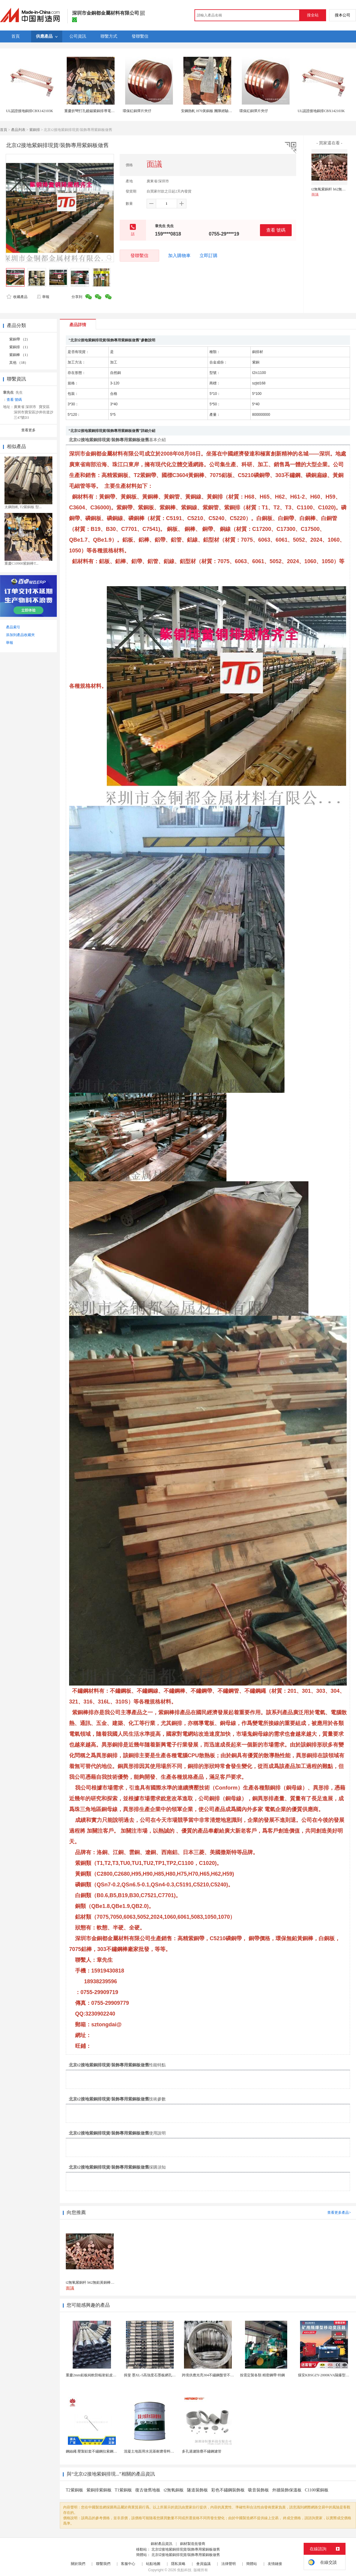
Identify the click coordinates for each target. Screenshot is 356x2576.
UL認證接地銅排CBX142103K (29, 111)
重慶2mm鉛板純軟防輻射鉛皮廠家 (93, 2375)
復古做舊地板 (147, 2490)
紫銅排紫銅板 (99, 2490)
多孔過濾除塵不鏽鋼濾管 (201, 2451)
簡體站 (251, 2564)
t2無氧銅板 (174, 2490)
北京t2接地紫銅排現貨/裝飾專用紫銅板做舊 (185, 2549)
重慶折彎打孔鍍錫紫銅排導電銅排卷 (93, 111)
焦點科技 (184, 2570)
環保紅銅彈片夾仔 (137, 111)
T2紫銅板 (74, 2490)
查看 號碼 (275, 230)
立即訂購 (208, 255)
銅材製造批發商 (192, 2544)
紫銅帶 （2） (19, 339)
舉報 (42, 297)
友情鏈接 (275, 2564)
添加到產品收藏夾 (20, 635)
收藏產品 (17, 297)
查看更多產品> (339, 2212)
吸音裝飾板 (258, 2490)
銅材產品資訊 (161, 2544)
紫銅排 (34, 130)
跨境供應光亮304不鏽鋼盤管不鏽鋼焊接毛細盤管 (220, 2375)
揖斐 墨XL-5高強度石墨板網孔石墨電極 (155, 2375)
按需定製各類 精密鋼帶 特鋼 (262, 2375)
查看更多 (28, 430)
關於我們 (78, 2564)
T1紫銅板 (123, 2490)
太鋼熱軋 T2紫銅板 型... (23, 507)
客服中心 (128, 2564)
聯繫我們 (103, 2564)
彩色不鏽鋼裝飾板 (228, 2490)
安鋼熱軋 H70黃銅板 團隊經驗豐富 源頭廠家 (216, 111)
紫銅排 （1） (19, 347)
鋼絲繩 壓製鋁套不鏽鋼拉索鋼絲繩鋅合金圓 (100, 2451)
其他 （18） (18, 362)
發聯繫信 (139, 255)
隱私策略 (178, 2564)
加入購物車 (179, 255)
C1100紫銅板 (316, 2490)
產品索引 (13, 627)
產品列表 (18, 130)
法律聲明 (228, 2564)
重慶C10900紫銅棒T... (21, 563)
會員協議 (203, 2564)
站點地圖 (153, 2564)
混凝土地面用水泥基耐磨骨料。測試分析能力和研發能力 (169, 2451)
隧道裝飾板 (197, 2490)
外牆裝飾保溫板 (287, 2490)
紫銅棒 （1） (19, 355)
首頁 (3, 130)
